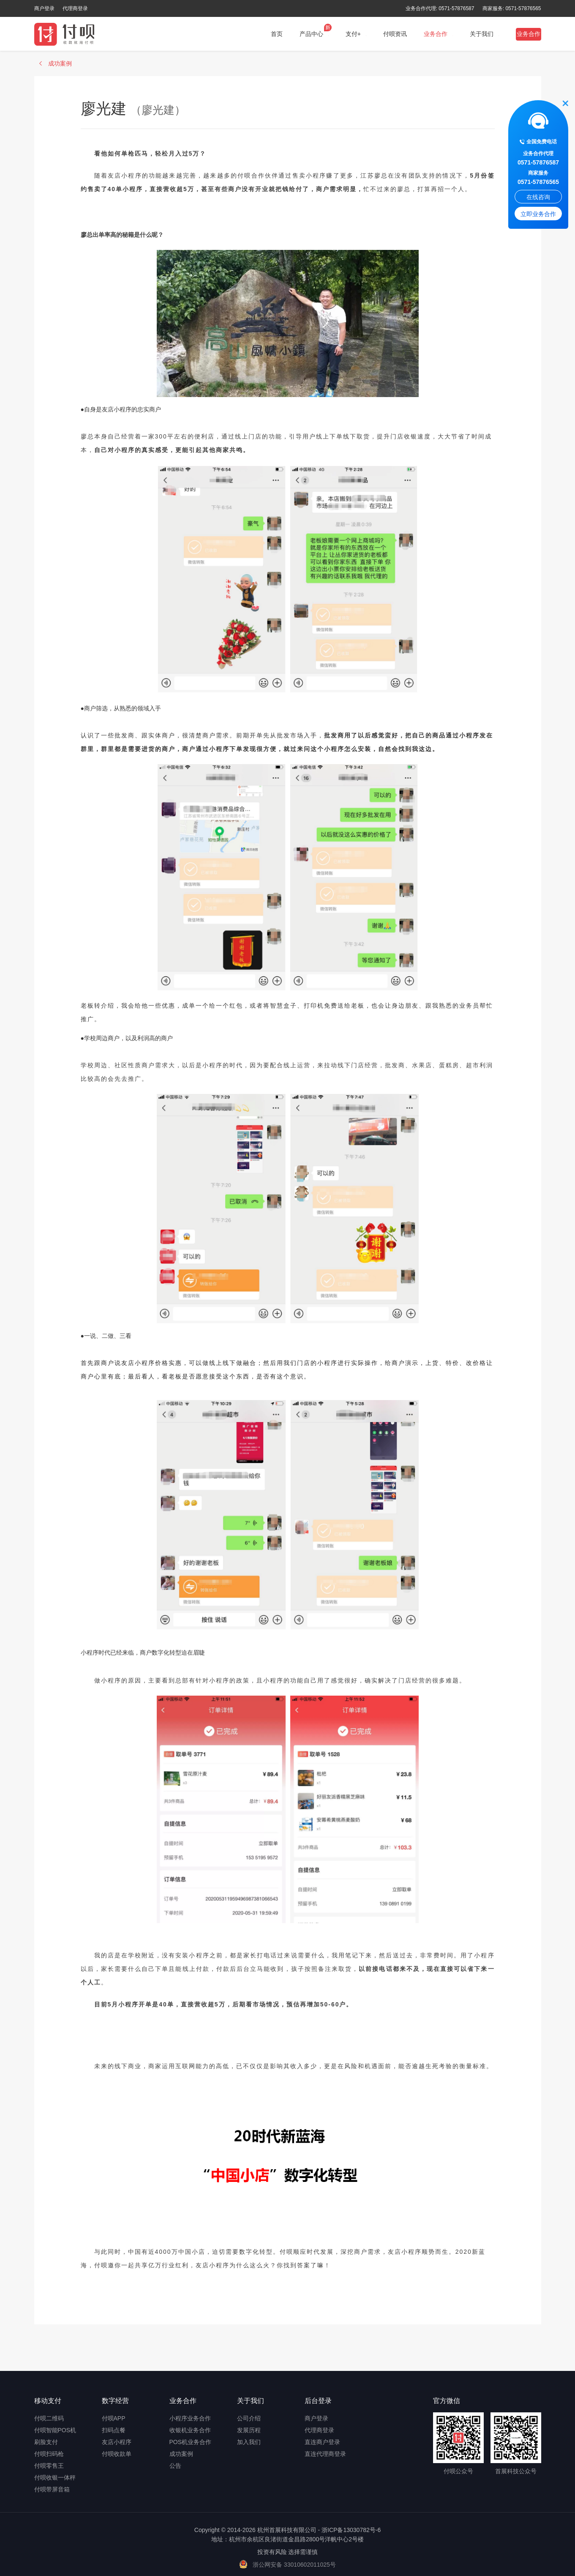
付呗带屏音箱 (52, 2489)
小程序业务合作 (190, 2418)
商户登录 (44, 8)
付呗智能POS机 (55, 2430)
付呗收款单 (116, 2453)
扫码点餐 (113, 2430)
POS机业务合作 (190, 2442)
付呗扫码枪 (49, 2453)
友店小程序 (116, 2442)
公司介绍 (249, 2418)
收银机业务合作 (190, 2430)
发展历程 (249, 2430)
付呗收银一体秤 (55, 2477)
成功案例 (181, 2453)
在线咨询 (538, 198)
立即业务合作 (538, 215)
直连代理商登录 (325, 2453)
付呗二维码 (49, 2418)
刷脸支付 (46, 2442)
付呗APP (113, 2418)
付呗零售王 (49, 2465)
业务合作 (528, 33)
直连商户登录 (322, 2442)
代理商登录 (75, 8)
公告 (175, 2465)
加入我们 (249, 2442)
